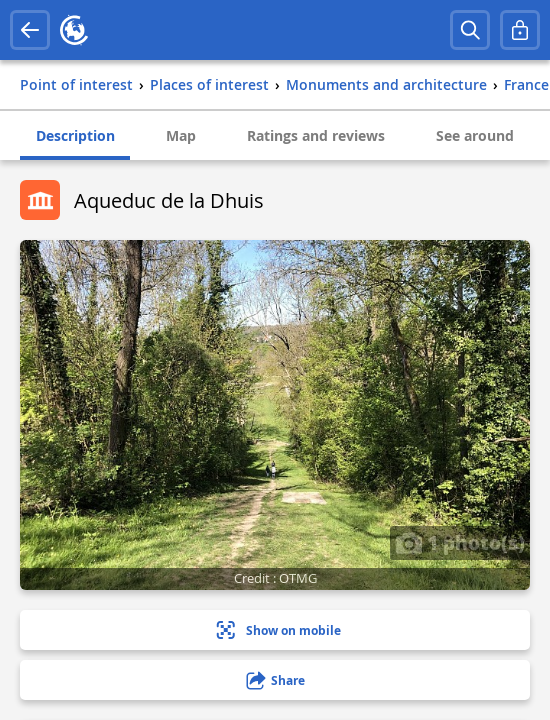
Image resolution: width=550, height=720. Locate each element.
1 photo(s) (460, 542)
